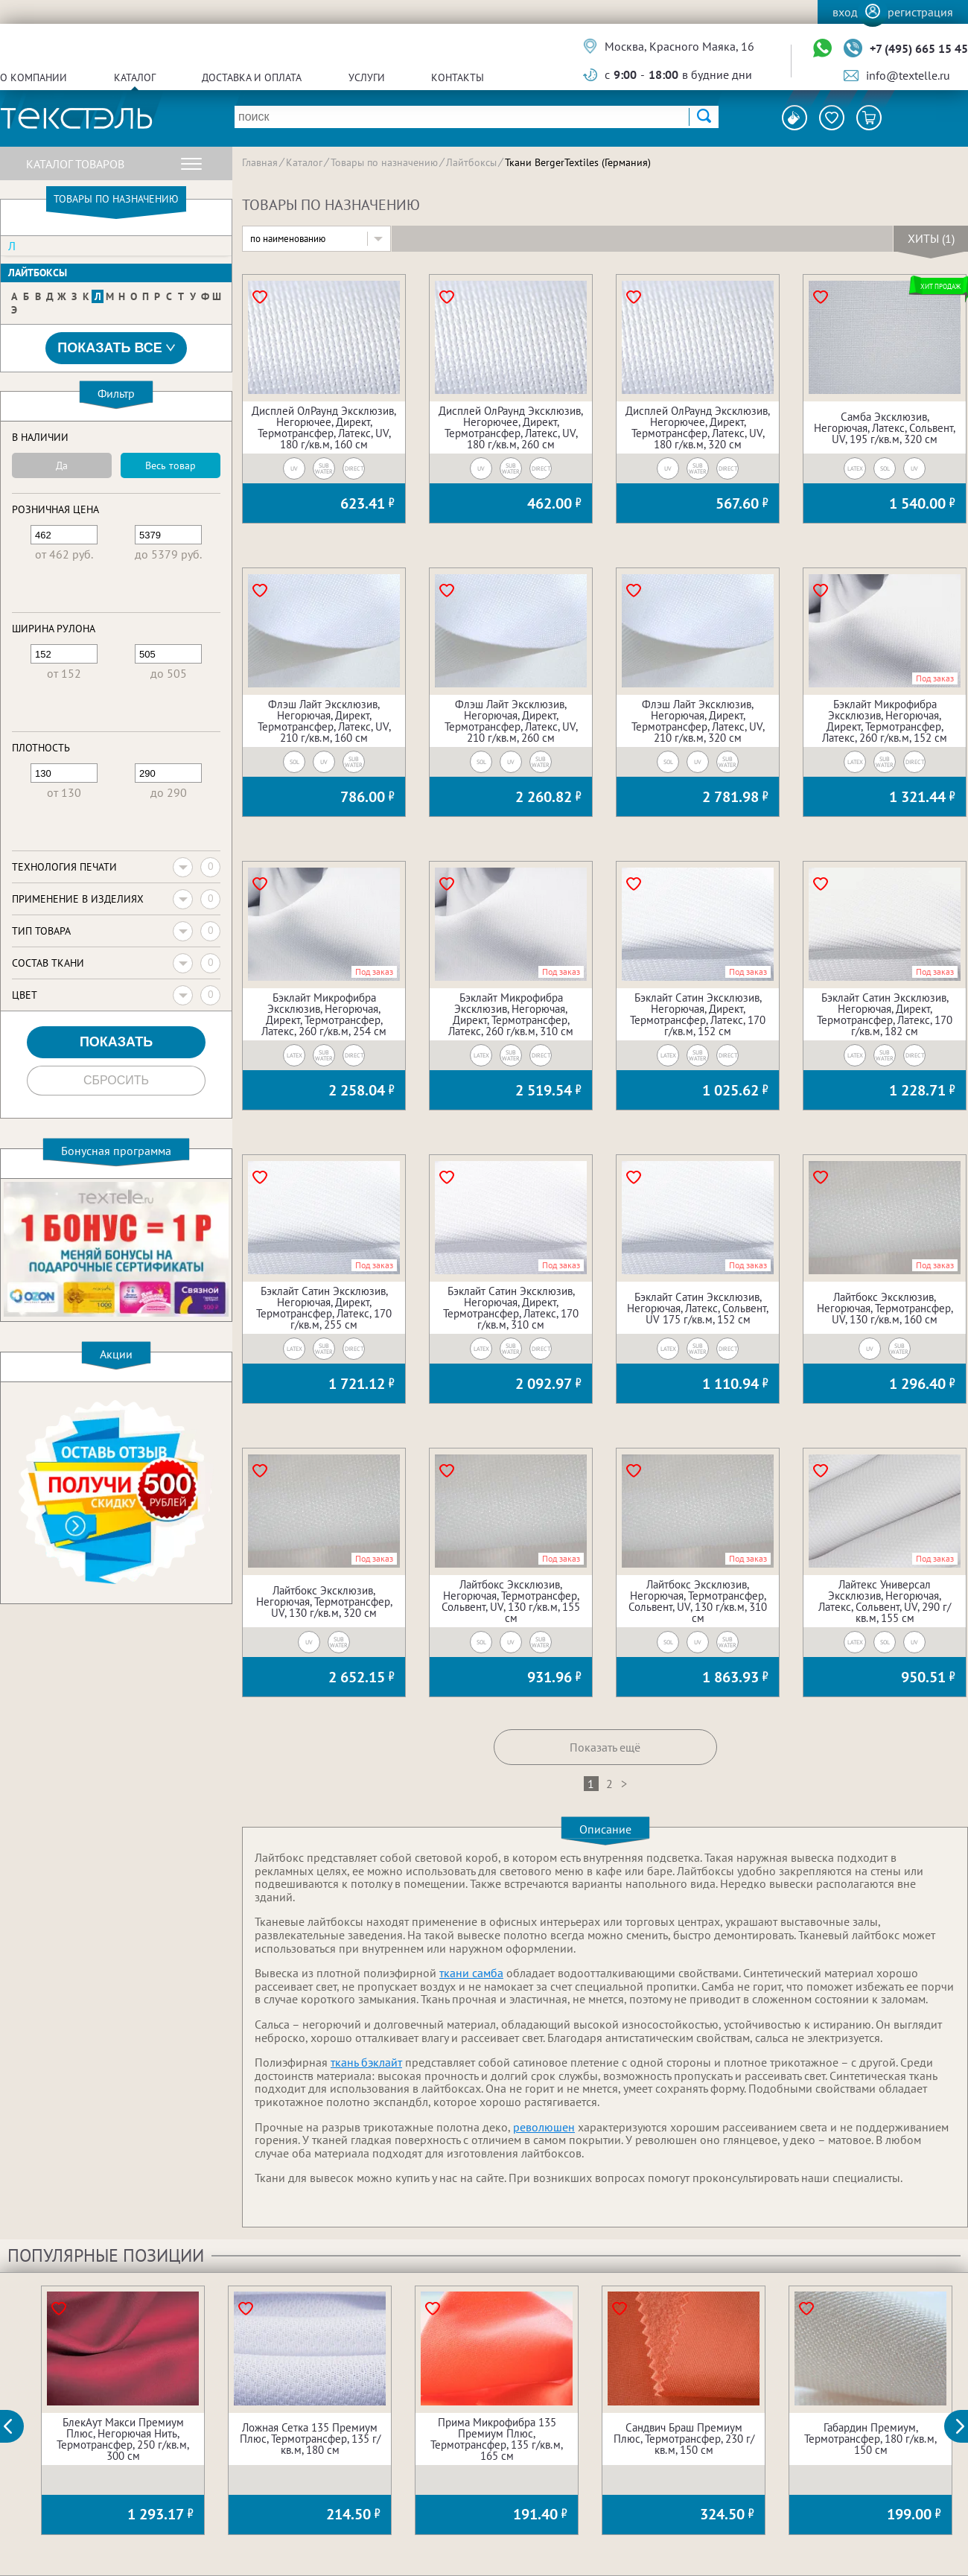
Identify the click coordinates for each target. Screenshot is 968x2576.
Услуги (366, 77)
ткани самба (471, 1972)
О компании (33, 77)
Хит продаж (940, 286)
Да (62, 465)
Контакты (457, 77)
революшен (544, 2126)
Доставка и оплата (252, 77)
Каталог (135, 77)
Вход (845, 12)
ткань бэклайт (366, 2062)
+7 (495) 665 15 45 (919, 48)
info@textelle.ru (908, 75)
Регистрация (920, 12)
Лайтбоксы (37, 272)
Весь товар (170, 465)
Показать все (116, 348)
